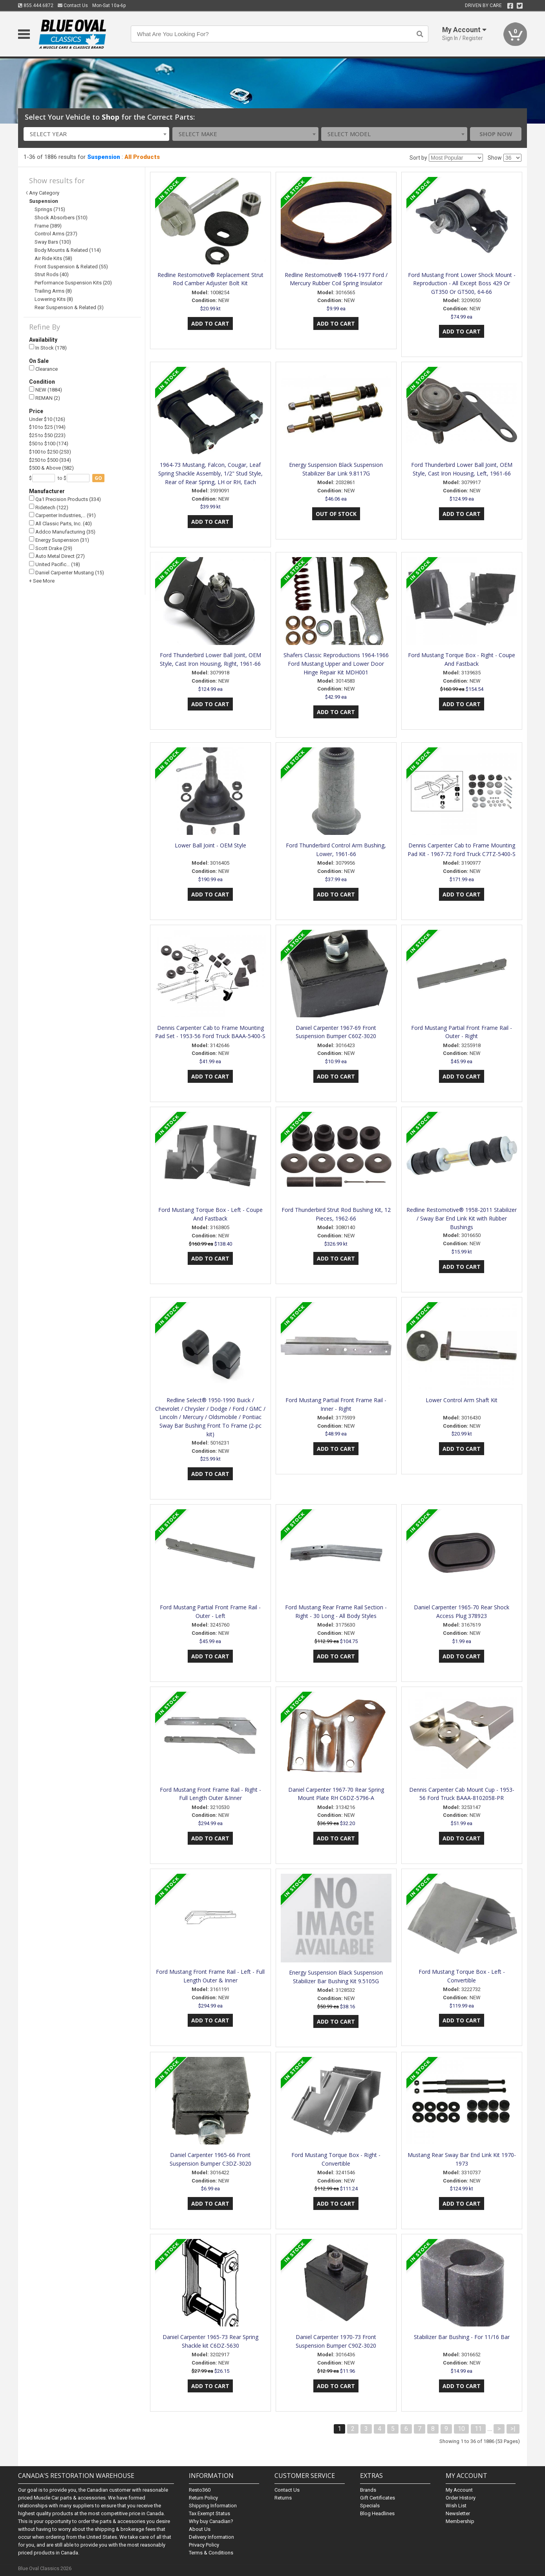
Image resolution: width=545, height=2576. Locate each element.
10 (461, 2428)
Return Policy (203, 2498)
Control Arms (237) (56, 234)
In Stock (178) (48, 347)
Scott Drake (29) (50, 548)
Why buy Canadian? (211, 2521)
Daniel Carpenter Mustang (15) (66, 572)
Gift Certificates (377, 2498)
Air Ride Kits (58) (53, 258)
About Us (199, 2529)
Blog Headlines (377, 2513)
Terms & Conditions (211, 2553)
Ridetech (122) (48, 507)
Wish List (456, 2506)
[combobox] (97, 134)
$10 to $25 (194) (47, 427)
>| (513, 2428)
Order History (461, 2498)
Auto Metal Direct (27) (57, 556)
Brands (368, 2490)
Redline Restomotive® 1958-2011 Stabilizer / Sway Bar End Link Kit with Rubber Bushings (461, 1218)
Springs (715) (50, 209)
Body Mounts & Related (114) (68, 250)
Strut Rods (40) (52, 274)
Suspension (103, 156)
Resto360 (199, 2490)
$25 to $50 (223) (47, 435)
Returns (283, 2498)
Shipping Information (213, 2506)
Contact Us (73, 5)
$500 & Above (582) (51, 468)
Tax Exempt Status (209, 2513)
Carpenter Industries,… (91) (62, 515)
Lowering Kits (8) (54, 299)
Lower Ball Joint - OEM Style (210, 845)
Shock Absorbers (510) (61, 217)
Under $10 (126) (47, 419)
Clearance (43, 368)
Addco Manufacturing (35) (62, 531)
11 (478, 2428)
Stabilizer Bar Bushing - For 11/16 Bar (462, 2337)
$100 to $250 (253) (50, 452)
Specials (370, 2506)
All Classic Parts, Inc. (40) (60, 523)
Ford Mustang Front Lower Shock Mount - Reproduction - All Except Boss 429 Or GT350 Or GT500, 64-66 (462, 283)
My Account (459, 2490)
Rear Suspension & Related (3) (69, 307)
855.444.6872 (35, 5)
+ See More (42, 581)
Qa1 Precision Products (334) (65, 499)
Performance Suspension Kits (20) (73, 283)
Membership (460, 2521)
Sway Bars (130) (53, 242)
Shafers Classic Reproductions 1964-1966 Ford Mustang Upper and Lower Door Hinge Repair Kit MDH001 (336, 663)
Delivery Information (211, 2537)
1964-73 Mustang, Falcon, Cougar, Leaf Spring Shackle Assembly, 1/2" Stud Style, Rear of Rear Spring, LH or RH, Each (210, 473)
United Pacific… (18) (54, 564)
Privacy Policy (204, 2545)
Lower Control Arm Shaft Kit (461, 1400)
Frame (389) (48, 226)
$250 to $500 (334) (50, 460)
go (98, 478)
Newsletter (458, 2513)
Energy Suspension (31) (59, 539)
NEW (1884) (45, 389)
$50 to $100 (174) (48, 443)
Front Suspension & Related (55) (71, 267)
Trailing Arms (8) (53, 291)
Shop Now (495, 134)
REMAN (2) (44, 397)
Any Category (44, 193)
